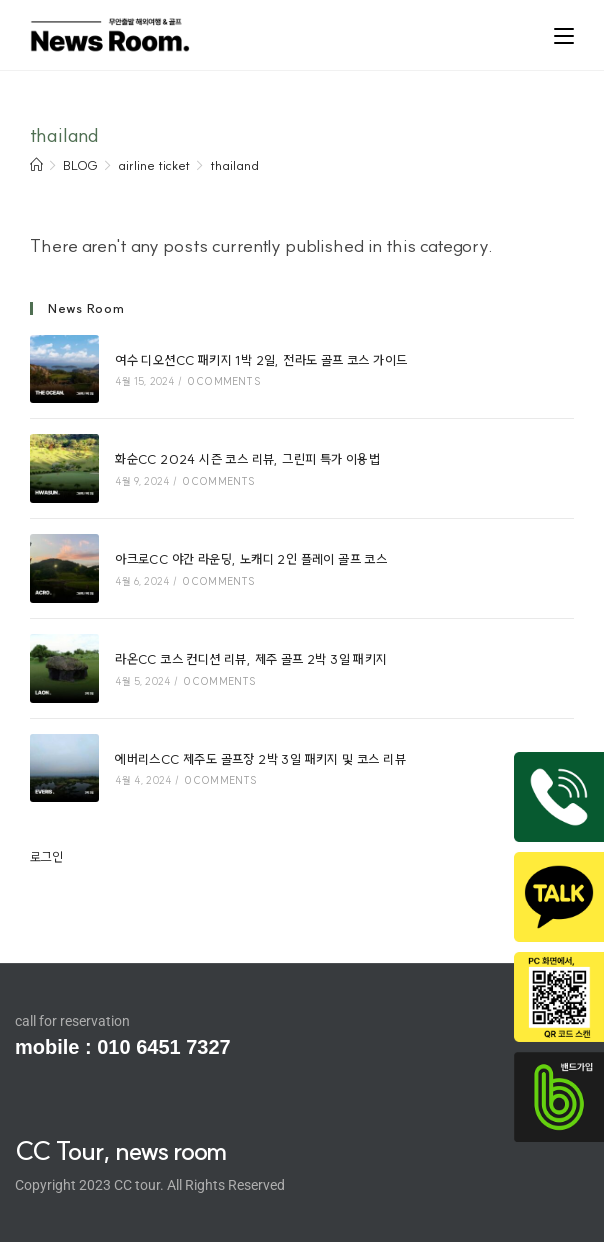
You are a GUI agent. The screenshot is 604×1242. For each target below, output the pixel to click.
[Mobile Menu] (564, 34)
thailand (234, 165)
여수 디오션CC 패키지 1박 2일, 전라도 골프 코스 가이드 (261, 360)
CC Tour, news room (120, 1150)
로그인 (46, 857)
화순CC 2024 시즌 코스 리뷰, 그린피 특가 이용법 (247, 459)
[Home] (36, 165)
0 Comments (224, 381)
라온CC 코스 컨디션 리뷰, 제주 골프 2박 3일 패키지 (251, 659)
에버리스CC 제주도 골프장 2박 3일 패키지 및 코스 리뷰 (260, 759)
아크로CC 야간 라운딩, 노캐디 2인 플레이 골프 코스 (251, 559)
